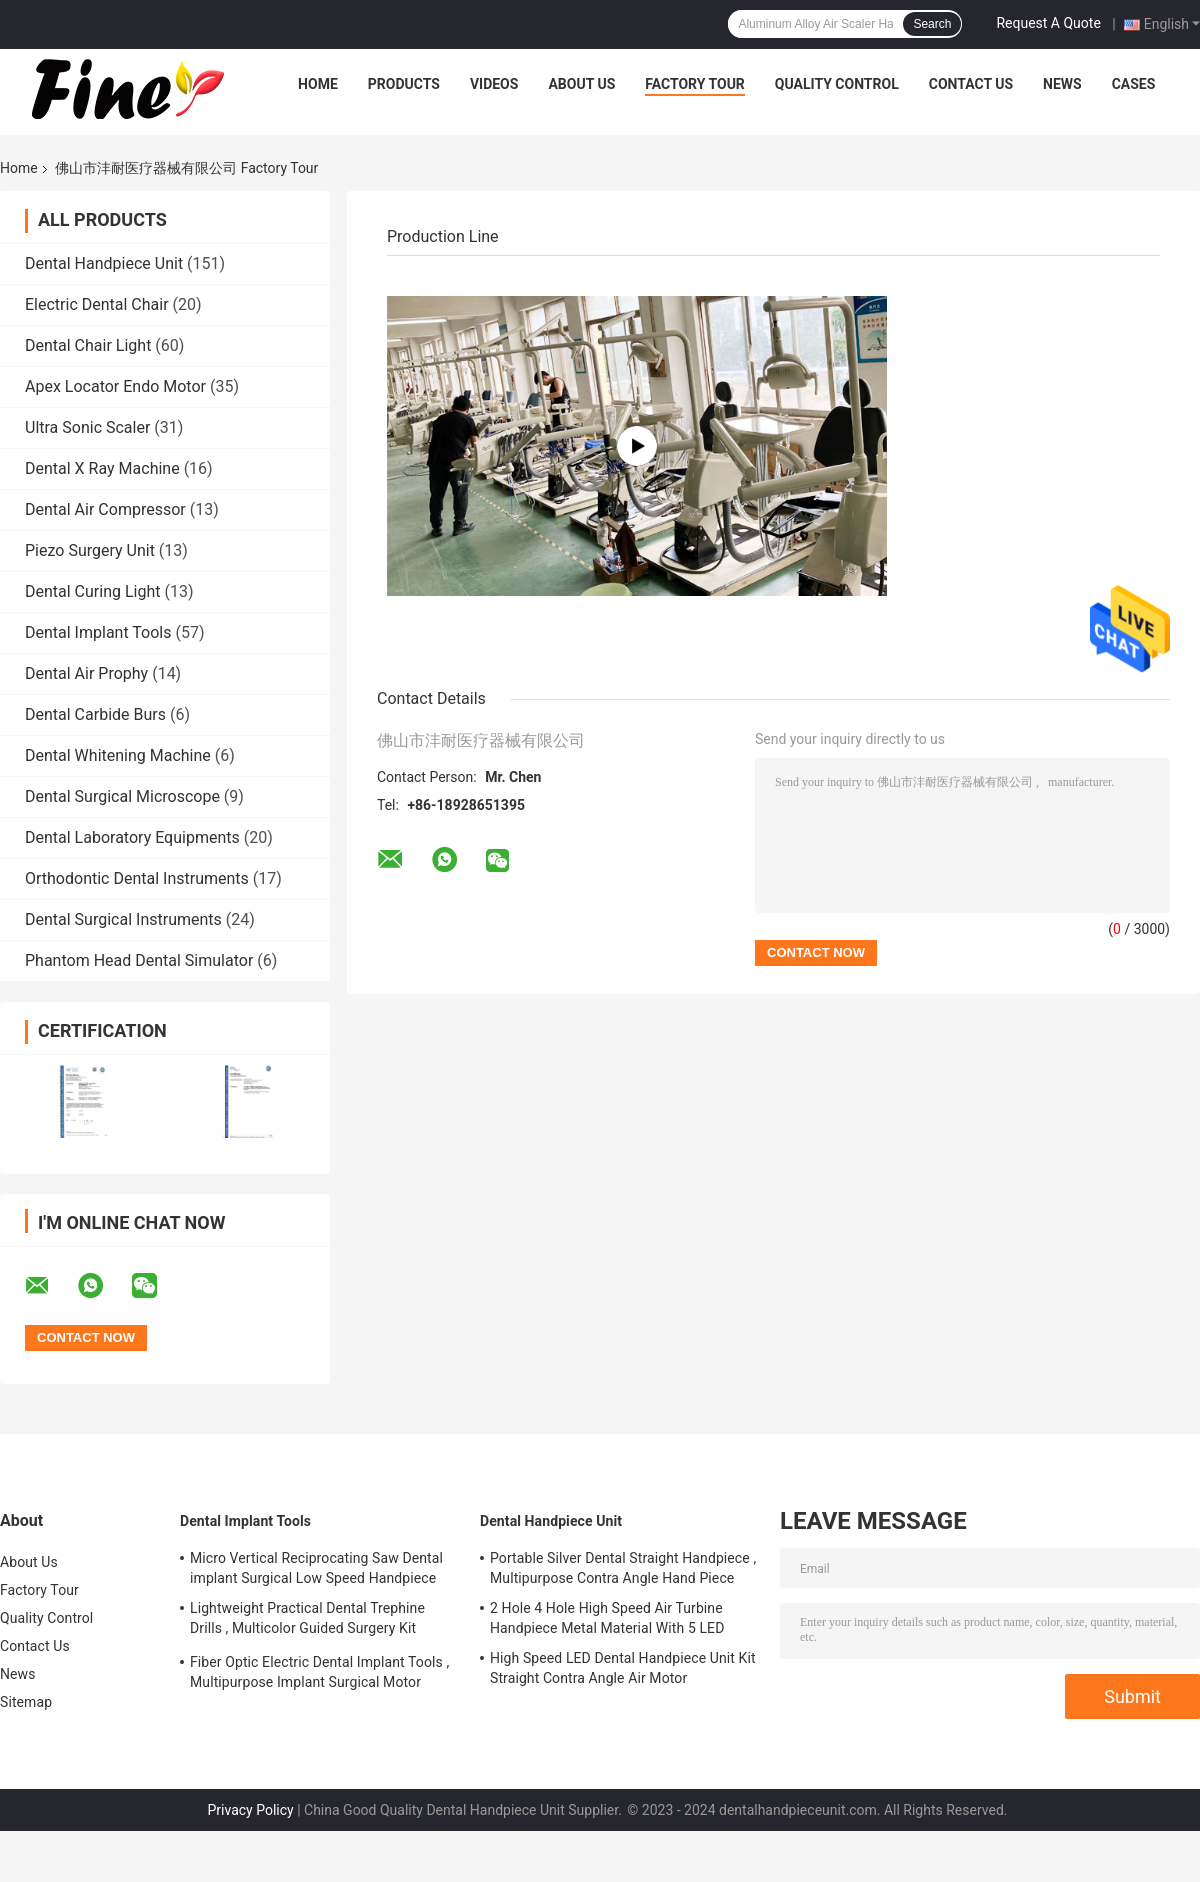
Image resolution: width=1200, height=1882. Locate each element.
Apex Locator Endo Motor (115, 386)
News (1062, 84)
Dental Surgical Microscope (122, 796)
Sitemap (26, 1702)
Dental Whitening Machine (118, 755)
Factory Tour (695, 84)
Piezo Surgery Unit (90, 550)
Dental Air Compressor (105, 509)
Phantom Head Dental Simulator (139, 960)
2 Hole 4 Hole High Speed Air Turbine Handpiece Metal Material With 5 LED (607, 1618)
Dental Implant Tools (98, 632)
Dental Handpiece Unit (104, 263)
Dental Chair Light (88, 345)
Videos (494, 84)
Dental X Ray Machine (102, 468)
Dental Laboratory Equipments (132, 837)
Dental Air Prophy (86, 673)
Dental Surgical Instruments (123, 919)
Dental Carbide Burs (95, 714)
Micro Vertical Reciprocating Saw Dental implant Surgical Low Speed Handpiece (316, 1568)
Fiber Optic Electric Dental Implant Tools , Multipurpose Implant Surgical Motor (319, 1672)
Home (318, 84)
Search (932, 24)
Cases (1134, 84)
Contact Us (971, 84)
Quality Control (837, 84)
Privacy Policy (251, 1810)
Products (404, 84)
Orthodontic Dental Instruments (137, 878)
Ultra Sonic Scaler (87, 427)
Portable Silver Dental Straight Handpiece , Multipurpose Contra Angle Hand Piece (623, 1568)
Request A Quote (1048, 23)
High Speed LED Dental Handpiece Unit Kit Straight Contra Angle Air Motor (623, 1668)
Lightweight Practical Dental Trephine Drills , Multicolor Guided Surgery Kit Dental (307, 1621)
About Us (581, 84)
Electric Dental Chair (97, 304)
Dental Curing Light (93, 591)
